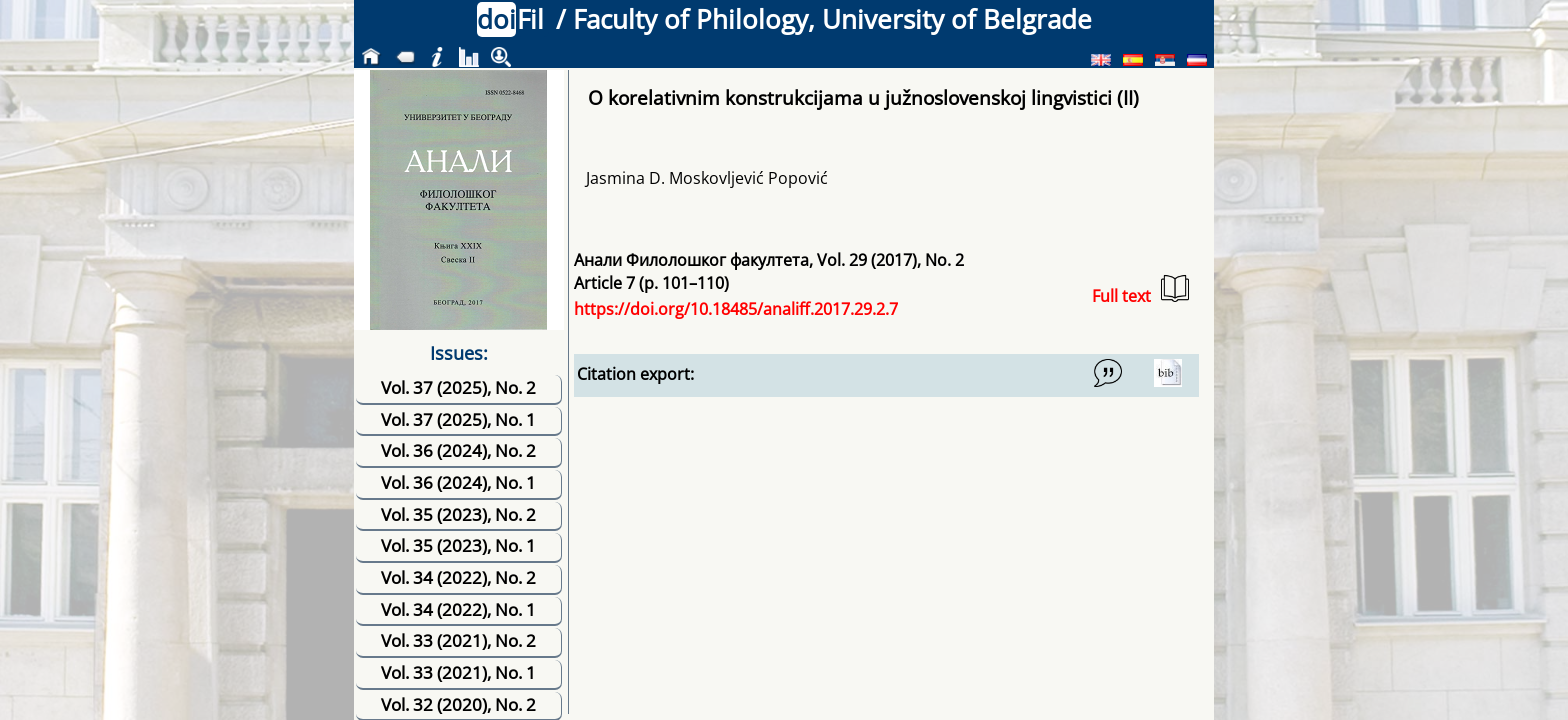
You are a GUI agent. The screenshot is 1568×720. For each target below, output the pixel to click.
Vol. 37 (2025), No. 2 (458, 387)
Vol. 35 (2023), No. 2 (458, 514)
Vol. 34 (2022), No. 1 (458, 609)
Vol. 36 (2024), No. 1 (458, 482)
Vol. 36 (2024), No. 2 (458, 450)
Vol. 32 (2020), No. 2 (458, 704)
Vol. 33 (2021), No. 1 (458, 672)
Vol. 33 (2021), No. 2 (458, 640)
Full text (1140, 290)
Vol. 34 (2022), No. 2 (458, 577)
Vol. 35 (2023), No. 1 (458, 545)
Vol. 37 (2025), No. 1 (458, 419)
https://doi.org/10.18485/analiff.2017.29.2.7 (736, 309)
